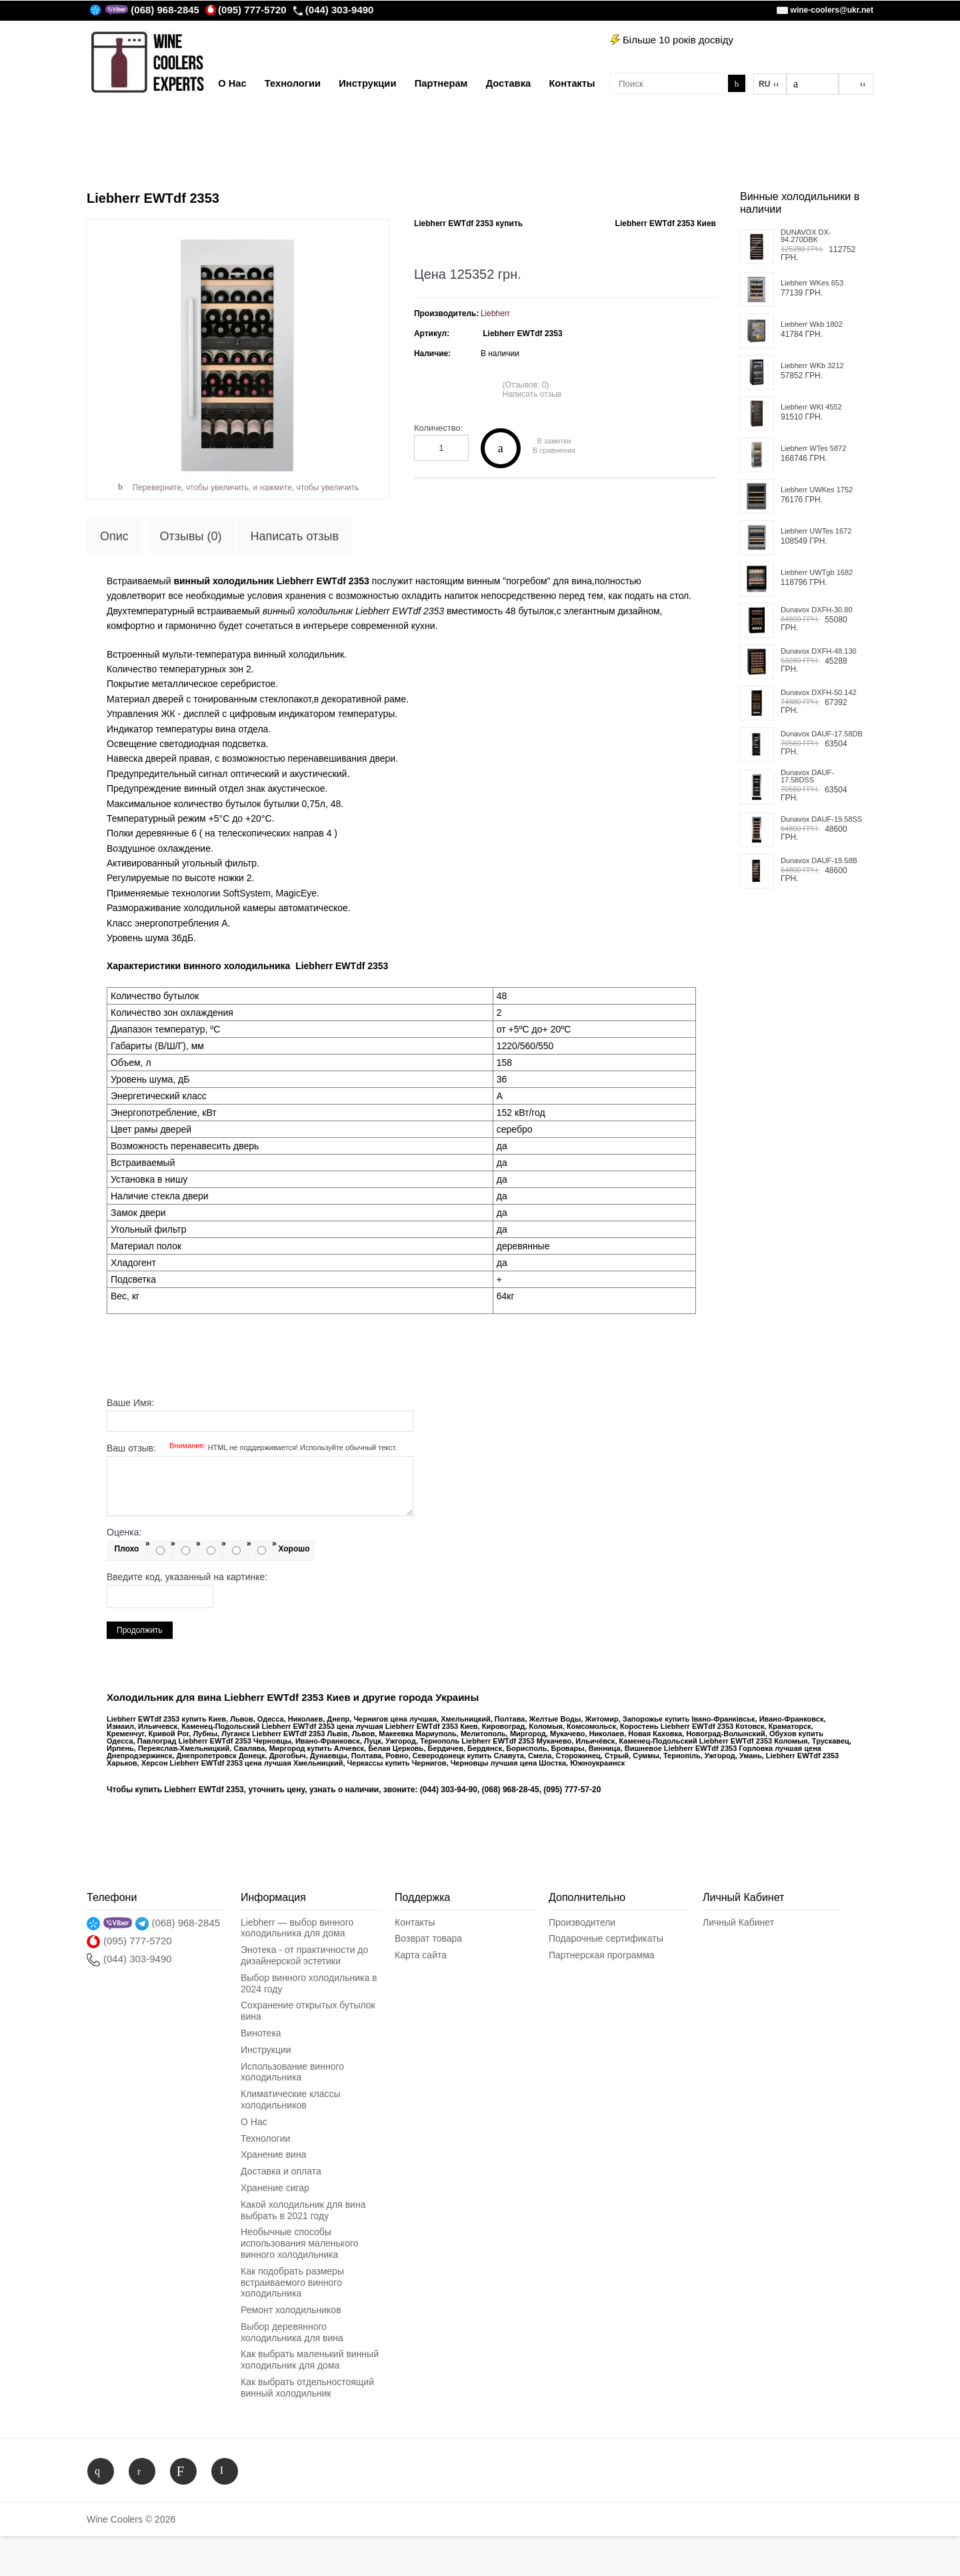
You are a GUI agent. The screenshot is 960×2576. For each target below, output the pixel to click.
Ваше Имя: (130, 1402)
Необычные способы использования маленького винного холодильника (300, 2243)
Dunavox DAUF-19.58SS (821, 819)
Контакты (415, 1922)
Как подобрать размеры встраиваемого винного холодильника (292, 2282)
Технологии (265, 2138)
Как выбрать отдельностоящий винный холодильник (307, 2388)
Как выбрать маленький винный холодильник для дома (310, 2360)
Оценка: (124, 1532)
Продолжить (140, 1630)
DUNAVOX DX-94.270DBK (806, 236)
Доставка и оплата (281, 2171)
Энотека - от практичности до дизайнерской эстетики (304, 1955)
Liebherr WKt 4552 (811, 407)
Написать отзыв (532, 394)
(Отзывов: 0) (526, 385)
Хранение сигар (275, 2187)
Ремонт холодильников (291, 2310)
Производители (582, 1922)
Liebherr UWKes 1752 (817, 490)
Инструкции (266, 2049)
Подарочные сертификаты (606, 1938)
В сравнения (554, 450)
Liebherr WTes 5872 (813, 448)
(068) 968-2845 (165, 9)
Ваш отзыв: (252, 1448)
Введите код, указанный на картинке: (187, 1576)
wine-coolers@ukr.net (832, 10)
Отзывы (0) (191, 536)
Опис (114, 536)
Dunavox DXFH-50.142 (819, 692)
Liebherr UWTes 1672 (816, 531)
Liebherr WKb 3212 (812, 366)
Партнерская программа (602, 1955)
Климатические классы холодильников (290, 2099)
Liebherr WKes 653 (812, 283)
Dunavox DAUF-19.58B (819, 860)
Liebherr (495, 313)
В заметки (554, 441)
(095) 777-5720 (246, 9)
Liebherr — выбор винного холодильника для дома (297, 1928)
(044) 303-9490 (333, 9)
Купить (501, 448)
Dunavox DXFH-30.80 (817, 610)
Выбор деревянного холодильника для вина (292, 2332)
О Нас (254, 2121)
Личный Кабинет (738, 1922)
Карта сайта (421, 1955)
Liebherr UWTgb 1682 (817, 572)
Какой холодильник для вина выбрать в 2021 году (303, 2210)
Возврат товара (428, 1938)
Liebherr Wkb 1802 (812, 324)
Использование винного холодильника (292, 2072)
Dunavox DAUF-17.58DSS (807, 776)
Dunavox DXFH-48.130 (819, 651)
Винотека (261, 2033)
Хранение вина (273, 2154)
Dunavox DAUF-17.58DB (822, 734)
